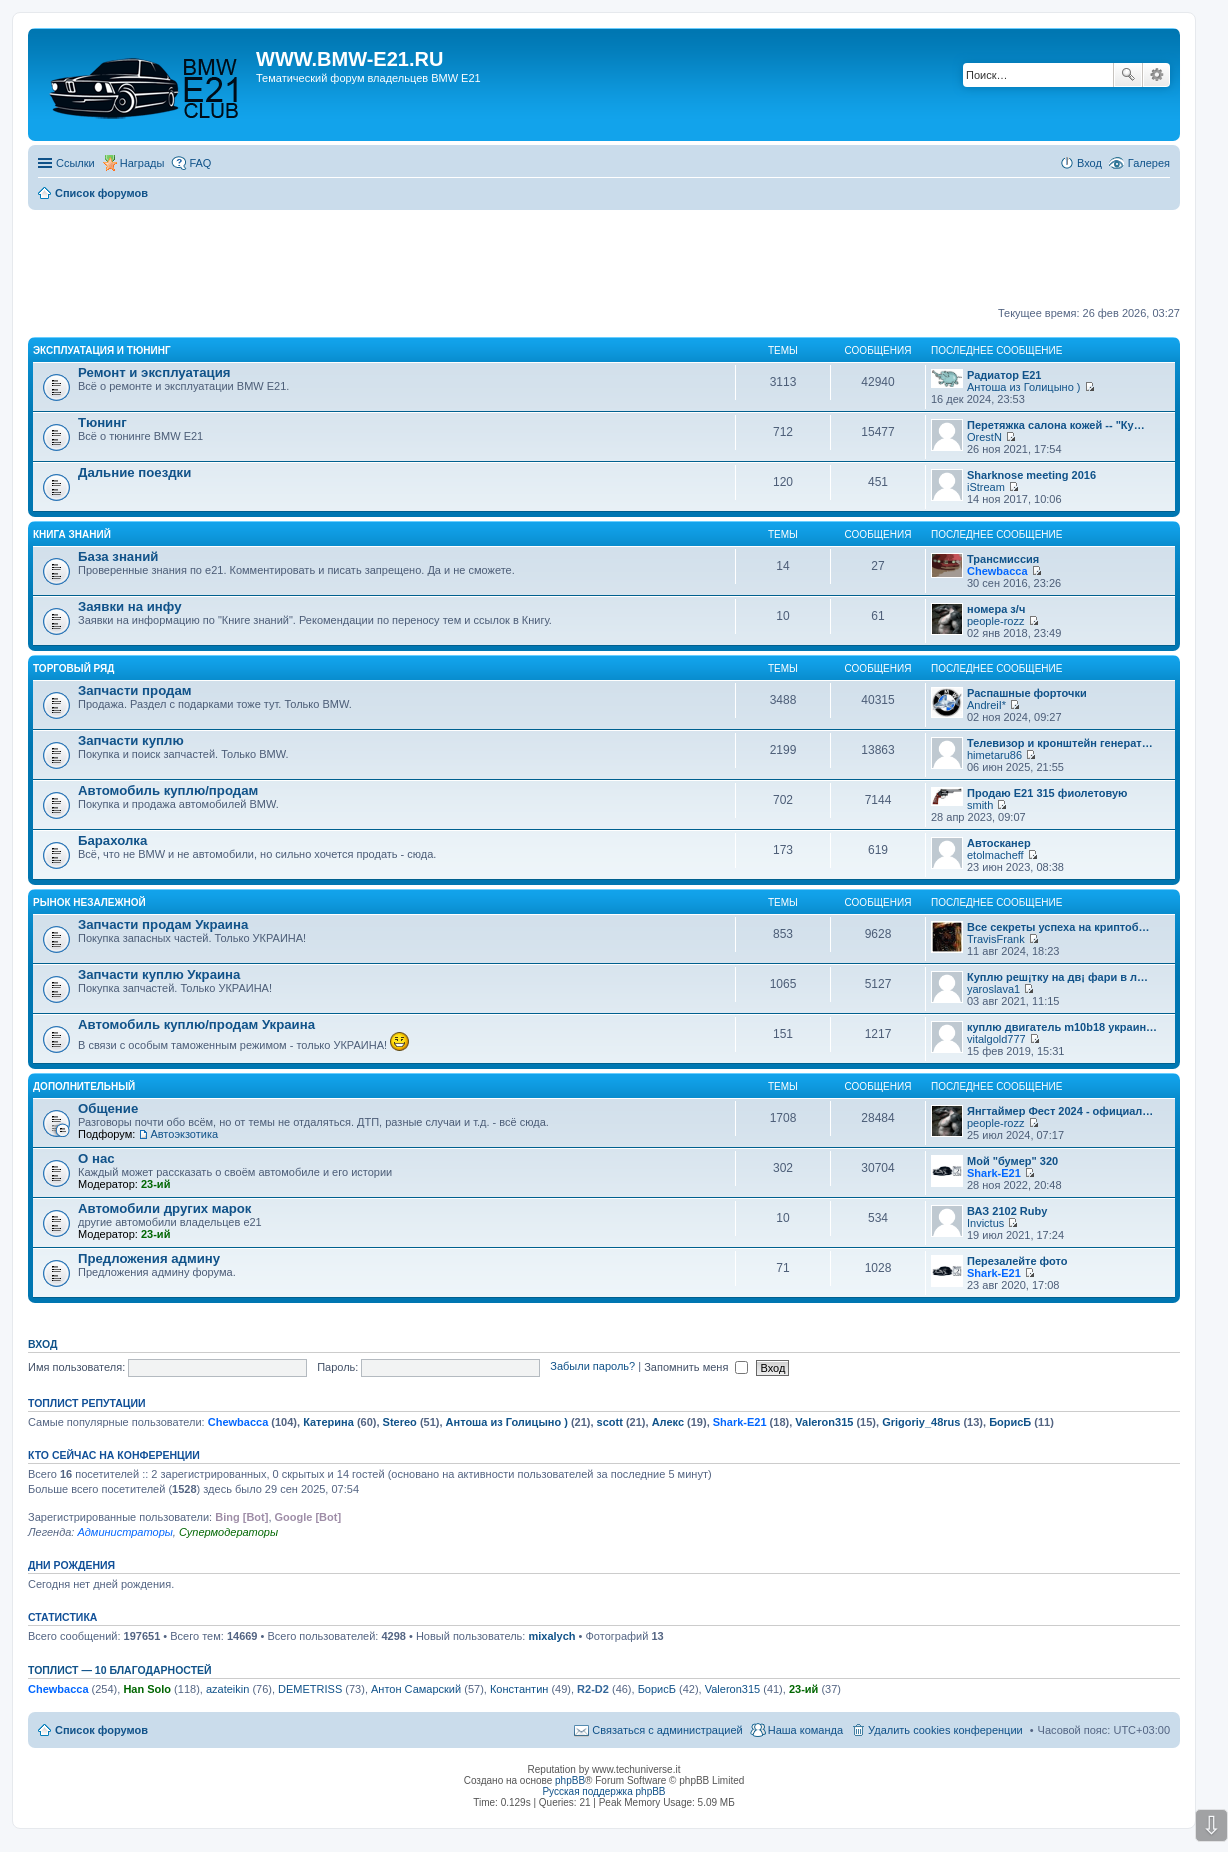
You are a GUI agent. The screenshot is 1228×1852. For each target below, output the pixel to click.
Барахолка (112, 840)
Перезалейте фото (1017, 1261)
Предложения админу (149, 1258)
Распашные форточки (1027, 693)
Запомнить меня (696, 1367)
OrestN (984, 437)
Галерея (1149, 163)
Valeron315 (824, 1422)
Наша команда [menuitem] (805, 1730)
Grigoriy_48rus (921, 1422)
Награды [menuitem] (142, 163)
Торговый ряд (73, 668)
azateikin (227, 1689)
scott (610, 1422)
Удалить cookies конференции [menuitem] (945, 1730)
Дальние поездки (134, 472)
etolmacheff (995, 855)
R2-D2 (593, 1689)
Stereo (400, 1422)
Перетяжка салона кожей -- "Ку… (1056, 425)
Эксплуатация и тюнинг (102, 350)
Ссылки (75, 163)
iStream (986, 487)
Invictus (985, 1223)
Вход (42, 1344)
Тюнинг (102, 422)
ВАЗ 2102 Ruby (1007, 1211)
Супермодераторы (228, 1532)
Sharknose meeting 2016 (1031, 475)
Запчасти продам (134, 690)
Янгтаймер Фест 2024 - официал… (1060, 1111)
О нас (96, 1158)
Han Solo (147, 1689)
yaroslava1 (993, 989)
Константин (519, 1689)
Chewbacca (997, 571)
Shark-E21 (994, 1173)
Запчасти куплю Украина (159, 974)
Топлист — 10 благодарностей (120, 1670)
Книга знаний (72, 534)
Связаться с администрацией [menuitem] (667, 1730)
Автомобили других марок (164, 1208)
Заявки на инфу (130, 606)
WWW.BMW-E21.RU (349, 59)
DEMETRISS (310, 1689)
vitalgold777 (996, 1039)
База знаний (118, 556)
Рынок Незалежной (89, 902)
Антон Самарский (416, 1689)
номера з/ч (996, 609)
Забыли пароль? (592, 1367)
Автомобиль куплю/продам (168, 790)
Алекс (668, 1422)
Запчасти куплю (131, 740)
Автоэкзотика (184, 1134)
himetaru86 (994, 755)
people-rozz (995, 621)
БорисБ (1010, 1422)
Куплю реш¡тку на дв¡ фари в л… (1057, 977)
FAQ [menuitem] (200, 163)
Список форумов (101, 1730)
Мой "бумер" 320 (1012, 1161)
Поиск (1128, 75)
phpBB (570, 1780)
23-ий (155, 1184)
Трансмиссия (1003, 559)
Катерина (328, 1422)
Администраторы (124, 1532)
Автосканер (999, 843)
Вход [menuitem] (1089, 163)
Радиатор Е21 (1004, 375)
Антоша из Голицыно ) (1023, 387)
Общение (108, 1108)
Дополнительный (84, 1086)
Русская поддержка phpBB (603, 1791)
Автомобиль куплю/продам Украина (196, 1024)
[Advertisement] (604, 259)
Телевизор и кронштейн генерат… (1060, 743)
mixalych (551, 1636)
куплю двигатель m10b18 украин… (1062, 1027)
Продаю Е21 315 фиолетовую (1047, 793)
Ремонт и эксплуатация (154, 372)
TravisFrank (996, 939)
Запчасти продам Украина (163, 924)
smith (980, 805)
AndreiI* (986, 705)
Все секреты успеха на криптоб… (1058, 927)
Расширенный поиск (1156, 75)
